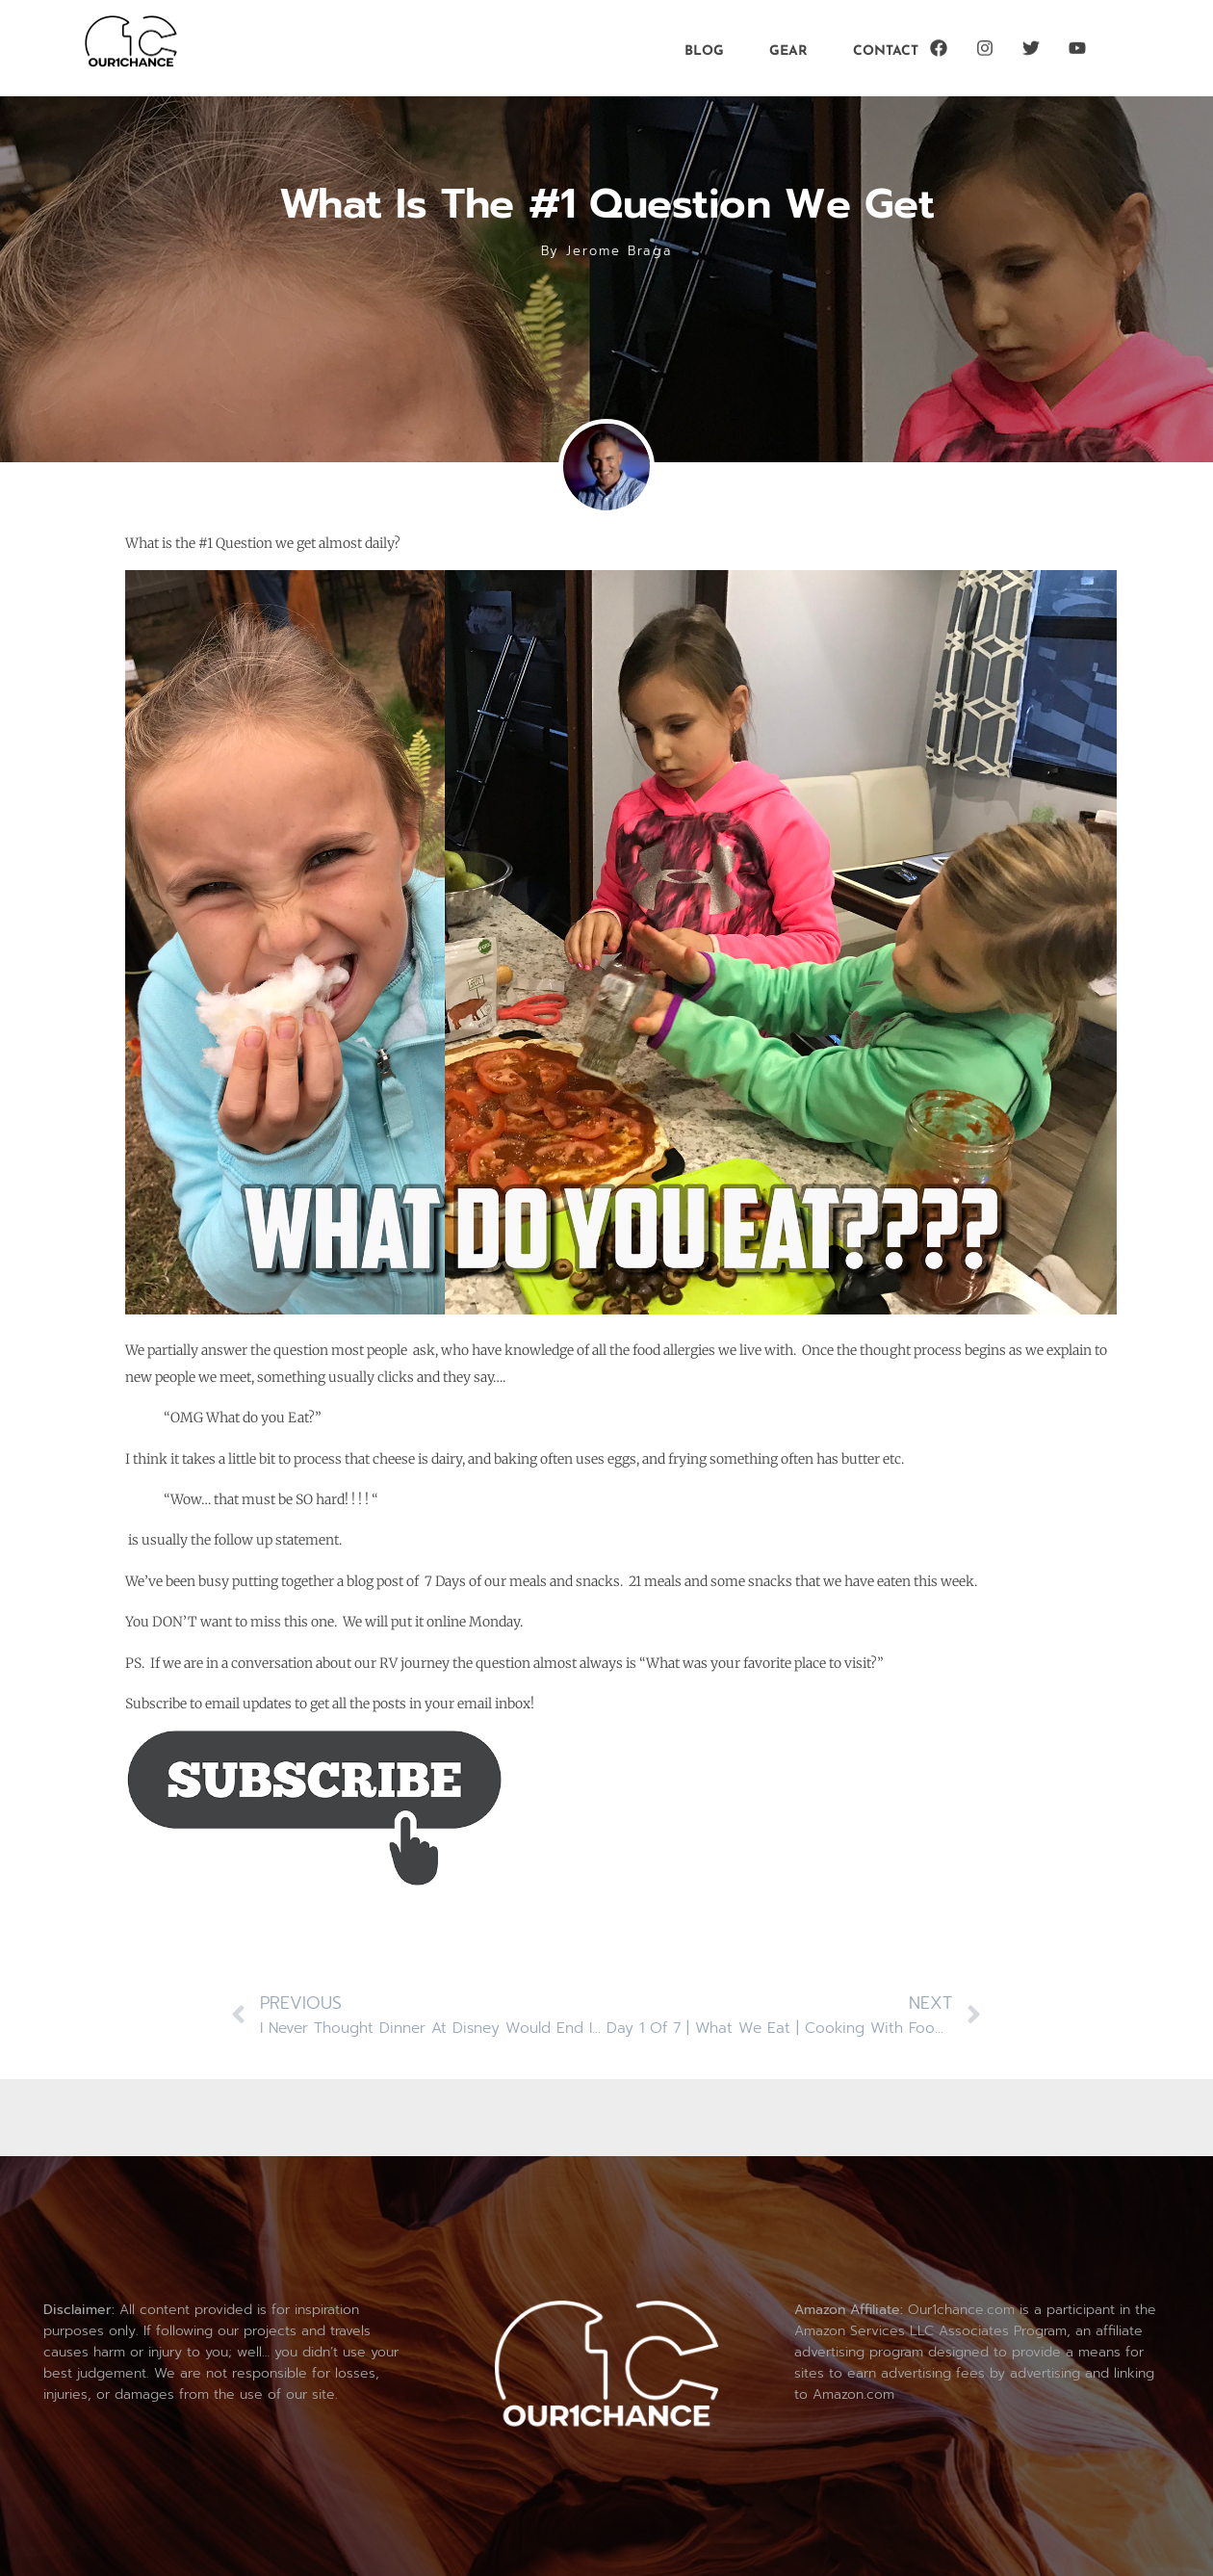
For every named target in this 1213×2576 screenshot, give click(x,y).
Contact (885, 48)
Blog (704, 48)
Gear (788, 48)
